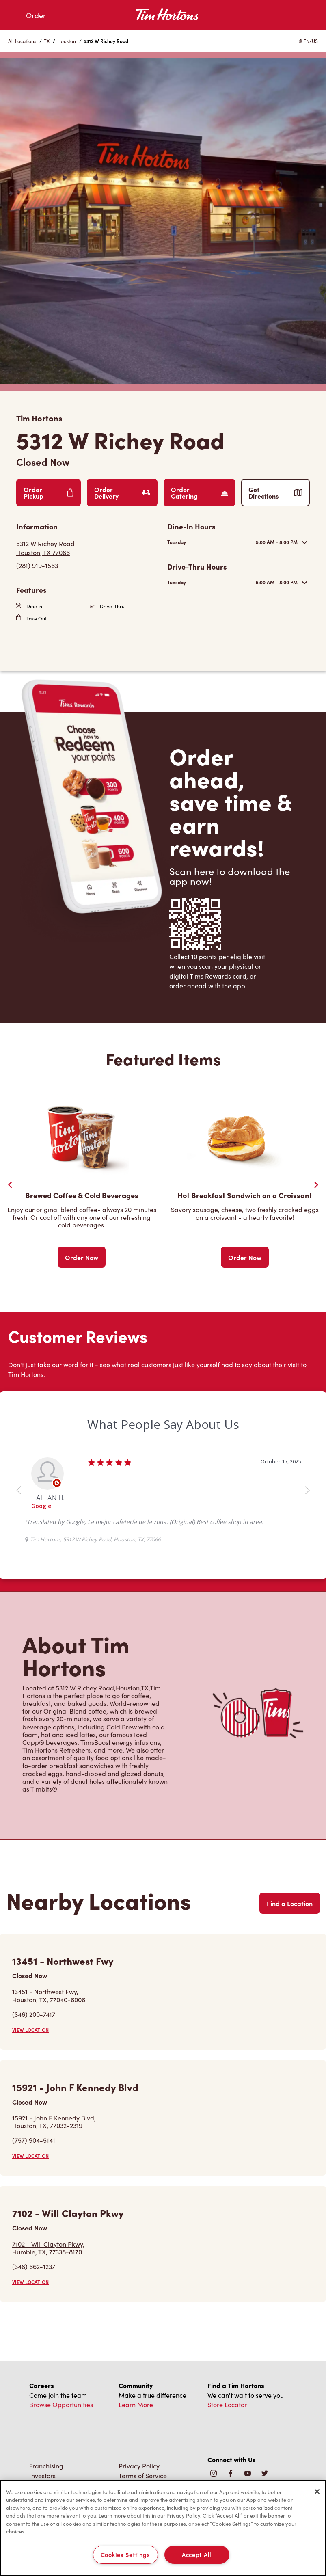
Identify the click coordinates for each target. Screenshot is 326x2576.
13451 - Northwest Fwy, (48, 1995)
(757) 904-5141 (33, 2139)
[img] (264, 2473)
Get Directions (275, 492)
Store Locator (227, 2404)
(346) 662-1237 (33, 2266)
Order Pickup (48, 492)
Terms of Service (143, 2475)
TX (47, 40)
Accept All (197, 2554)
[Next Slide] (316, 1185)
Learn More (136, 2404)
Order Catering (199, 492)
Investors (42, 2475)
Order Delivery (122, 492)
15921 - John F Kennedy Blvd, (54, 2121)
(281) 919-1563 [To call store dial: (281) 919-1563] (37, 565)
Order (36, 15)
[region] (163, 2528)
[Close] (317, 2491)
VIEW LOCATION (30, 2030)
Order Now (81, 1257)
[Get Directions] (87, 548)
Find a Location (290, 1903)
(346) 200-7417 (33, 2014)
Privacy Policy (139, 2465)
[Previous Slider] (10, 1185)
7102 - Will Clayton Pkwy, (48, 2248)
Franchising (46, 2465)
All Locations (22, 40)
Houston (66, 40)
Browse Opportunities (61, 2404)
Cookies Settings (125, 2554)
